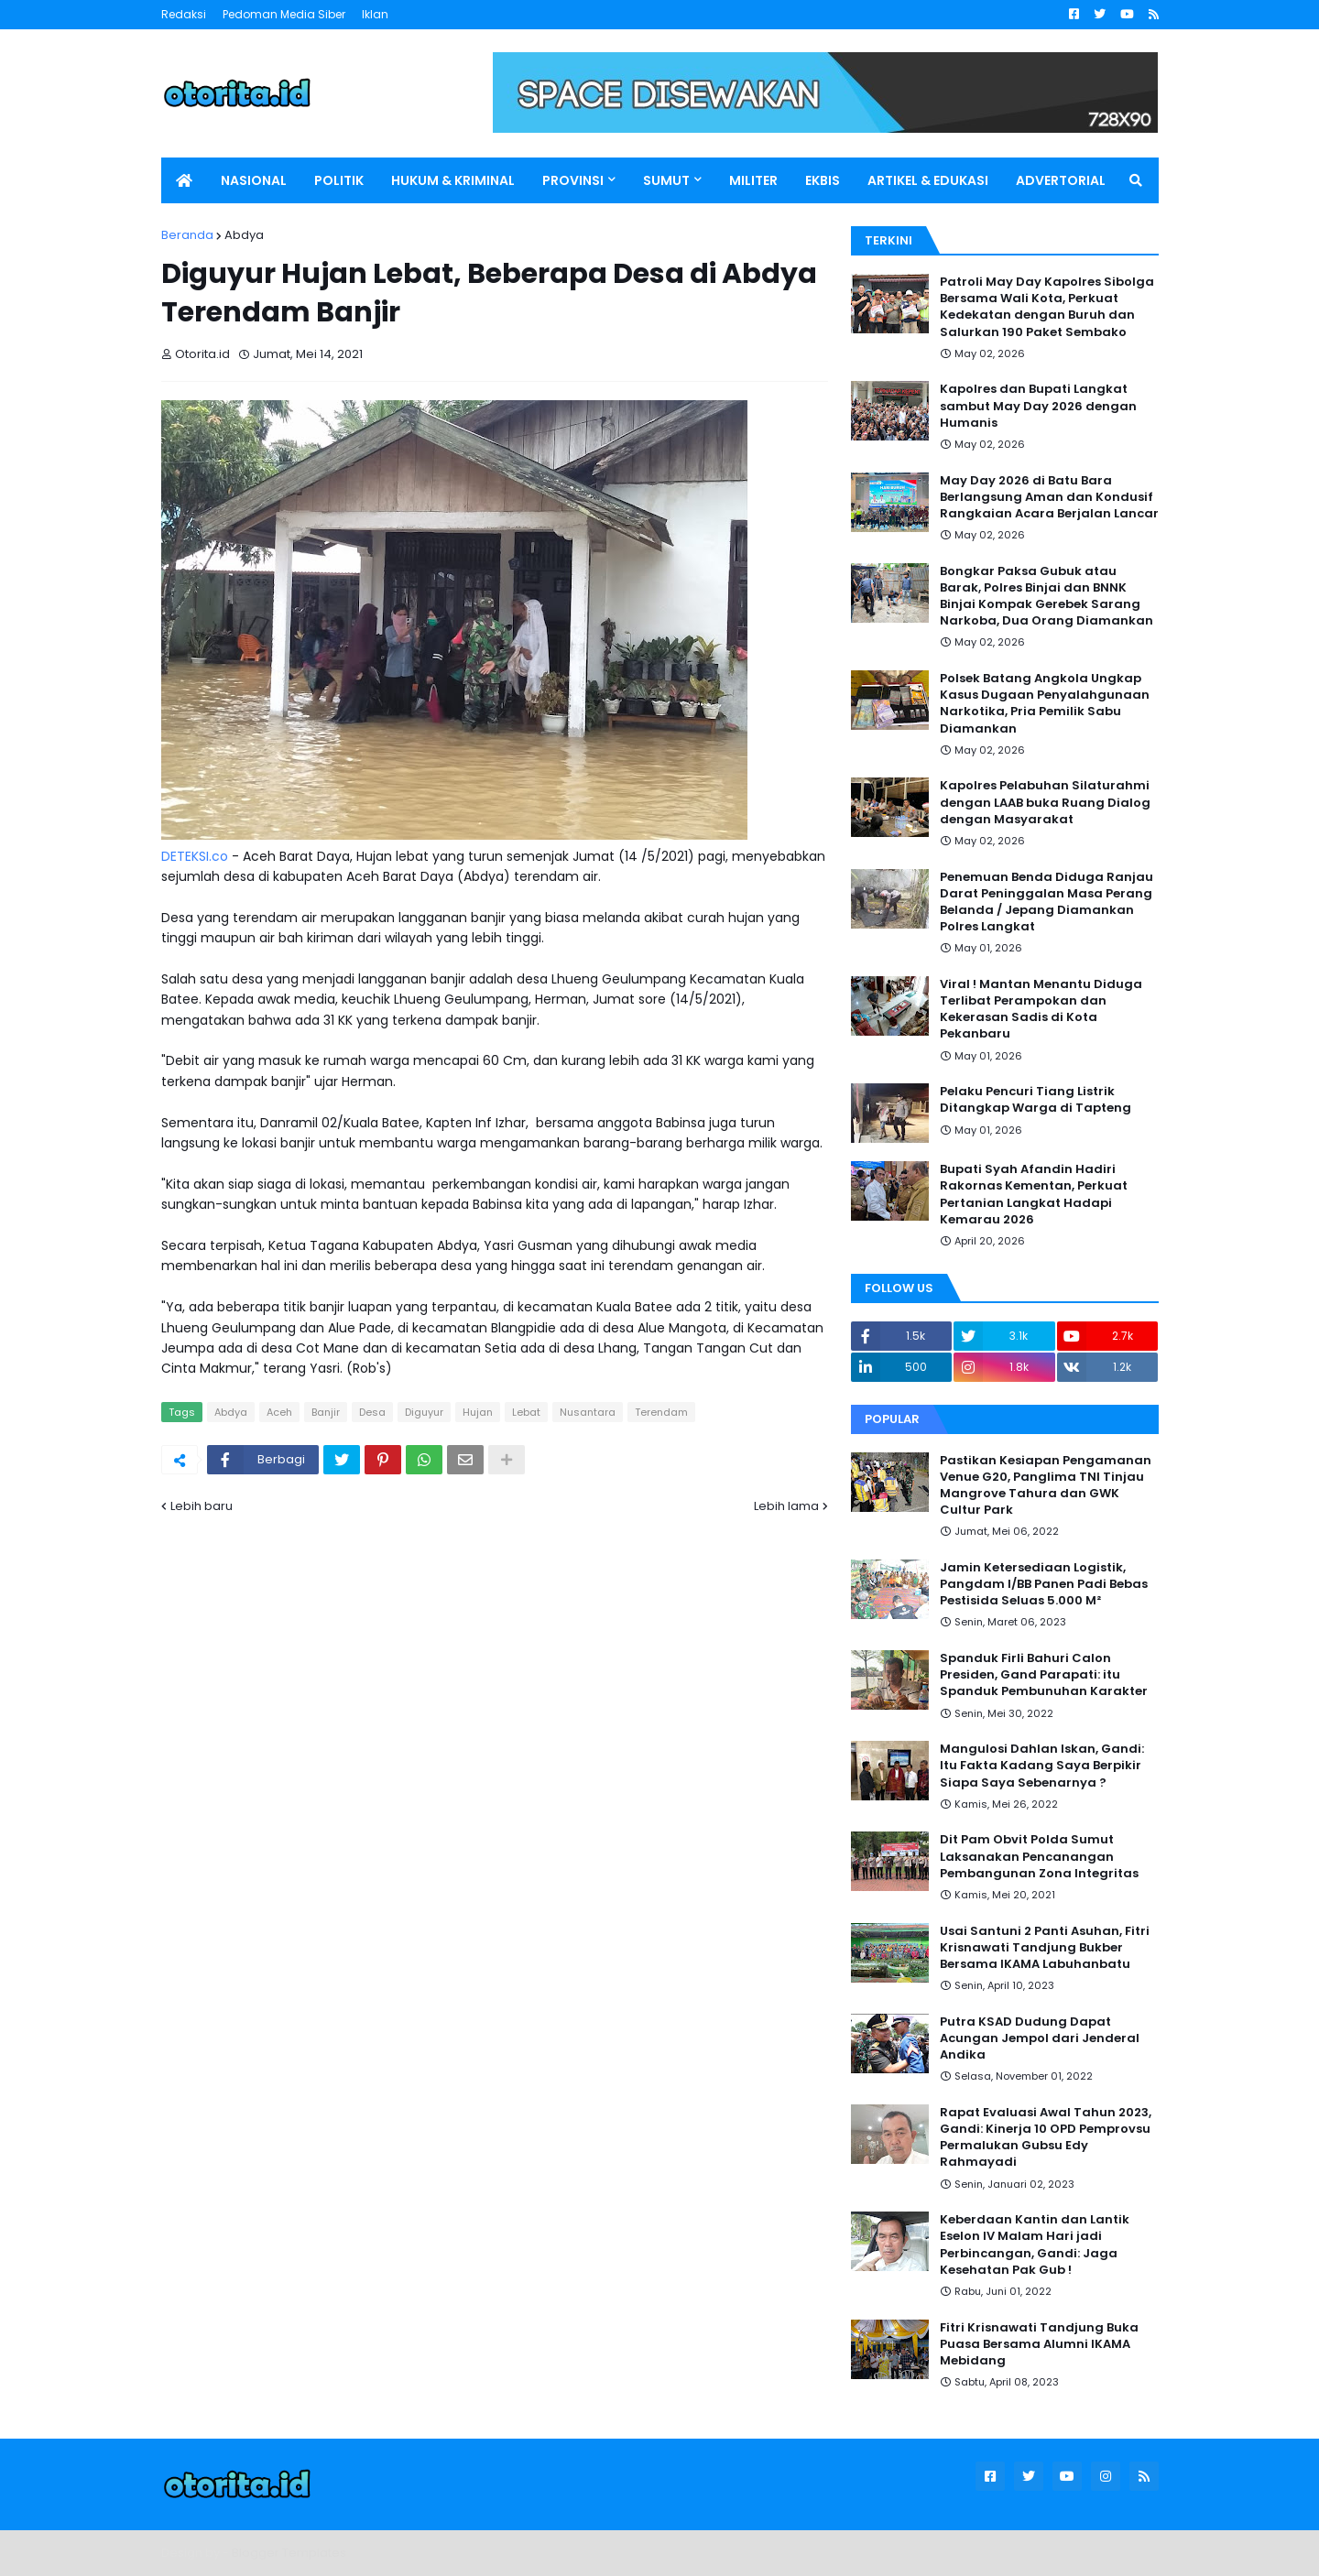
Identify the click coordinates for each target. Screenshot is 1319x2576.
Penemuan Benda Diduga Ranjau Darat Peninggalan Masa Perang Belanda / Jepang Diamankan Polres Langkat (1046, 902)
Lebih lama (786, 1506)
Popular (892, 1419)
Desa (372, 1412)
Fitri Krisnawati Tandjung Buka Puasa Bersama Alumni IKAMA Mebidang (1039, 2344)
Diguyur (424, 1412)
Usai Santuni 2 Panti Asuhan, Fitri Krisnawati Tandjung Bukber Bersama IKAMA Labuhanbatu (1045, 1948)
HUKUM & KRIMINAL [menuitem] (453, 180)
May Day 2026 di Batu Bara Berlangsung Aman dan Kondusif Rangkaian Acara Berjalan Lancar (1049, 497)
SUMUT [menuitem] (666, 180)
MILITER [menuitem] (753, 180)
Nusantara (588, 1412)
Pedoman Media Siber (284, 14)
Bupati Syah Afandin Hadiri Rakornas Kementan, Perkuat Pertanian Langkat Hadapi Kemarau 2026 (1034, 1194)
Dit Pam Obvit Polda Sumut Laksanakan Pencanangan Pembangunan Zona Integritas (1039, 1856)
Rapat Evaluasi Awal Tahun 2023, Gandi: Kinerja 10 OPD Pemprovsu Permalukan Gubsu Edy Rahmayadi (1045, 2137)
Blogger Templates (289, 2552)
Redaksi (183, 14)
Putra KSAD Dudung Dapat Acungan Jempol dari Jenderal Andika (1039, 2038)
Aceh (279, 1412)
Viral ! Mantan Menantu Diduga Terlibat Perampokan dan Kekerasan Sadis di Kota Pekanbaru (1041, 1009)
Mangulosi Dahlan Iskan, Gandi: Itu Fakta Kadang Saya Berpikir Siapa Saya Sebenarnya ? (1042, 1765)
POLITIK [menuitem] (339, 180)
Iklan (375, 14)
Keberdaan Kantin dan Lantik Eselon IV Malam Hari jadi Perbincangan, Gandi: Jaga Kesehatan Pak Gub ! (1034, 2245)
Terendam (661, 1412)
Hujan (478, 1412)
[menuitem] (184, 180)
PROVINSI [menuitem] (573, 180)
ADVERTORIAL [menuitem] (1061, 180)
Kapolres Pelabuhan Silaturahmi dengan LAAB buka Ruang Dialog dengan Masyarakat (1045, 802)
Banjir (325, 1412)
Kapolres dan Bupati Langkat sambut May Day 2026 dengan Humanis (1038, 405)
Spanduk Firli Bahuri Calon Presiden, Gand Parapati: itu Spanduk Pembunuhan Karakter (1044, 1675)
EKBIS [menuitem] (822, 180)
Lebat (526, 1412)
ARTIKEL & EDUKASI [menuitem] (927, 180)
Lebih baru (201, 1506)
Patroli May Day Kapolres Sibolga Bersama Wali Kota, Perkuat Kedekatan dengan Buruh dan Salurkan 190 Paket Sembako (1047, 307)
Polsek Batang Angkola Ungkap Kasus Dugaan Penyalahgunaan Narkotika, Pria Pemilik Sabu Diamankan (1045, 703)
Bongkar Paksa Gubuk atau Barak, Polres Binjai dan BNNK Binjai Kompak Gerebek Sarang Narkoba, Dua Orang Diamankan (1046, 596)
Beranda (187, 235)
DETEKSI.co (194, 856)
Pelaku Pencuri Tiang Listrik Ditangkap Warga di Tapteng (1035, 1099)
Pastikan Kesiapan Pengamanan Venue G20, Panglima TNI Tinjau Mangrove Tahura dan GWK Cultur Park (1045, 1485)
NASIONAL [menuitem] (254, 180)
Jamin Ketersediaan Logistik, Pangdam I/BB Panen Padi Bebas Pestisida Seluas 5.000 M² (1044, 1584)
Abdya (244, 235)
